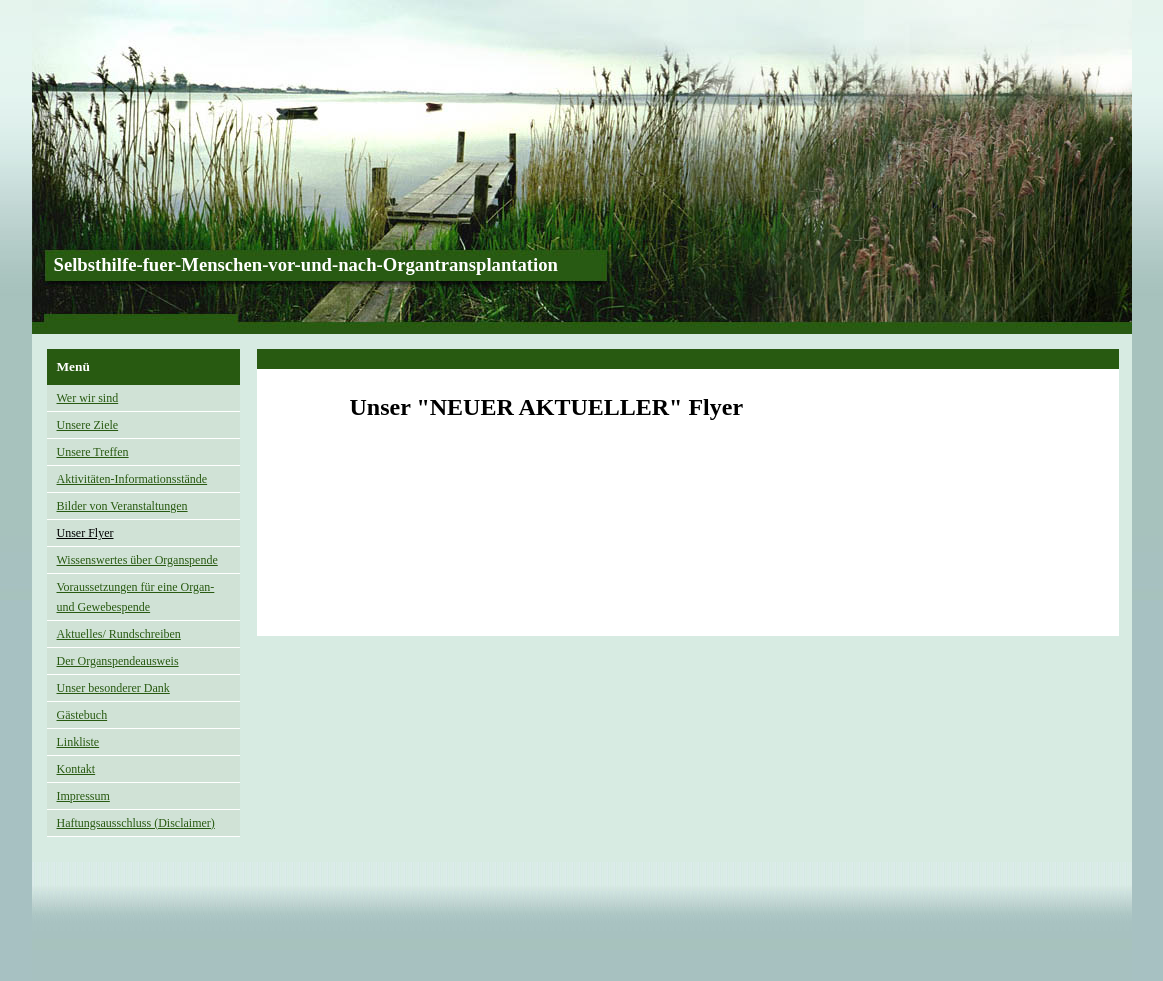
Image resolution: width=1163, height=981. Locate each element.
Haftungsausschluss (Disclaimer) (136, 823)
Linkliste (78, 742)
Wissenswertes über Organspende (137, 560)
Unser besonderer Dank (113, 688)
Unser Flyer (85, 533)
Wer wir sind (88, 398)
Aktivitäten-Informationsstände (132, 479)
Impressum (83, 796)
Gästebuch (82, 715)
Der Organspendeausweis (118, 661)
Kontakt (76, 769)
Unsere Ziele (88, 425)
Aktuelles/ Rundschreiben (119, 634)
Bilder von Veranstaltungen (122, 506)
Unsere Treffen (93, 452)
